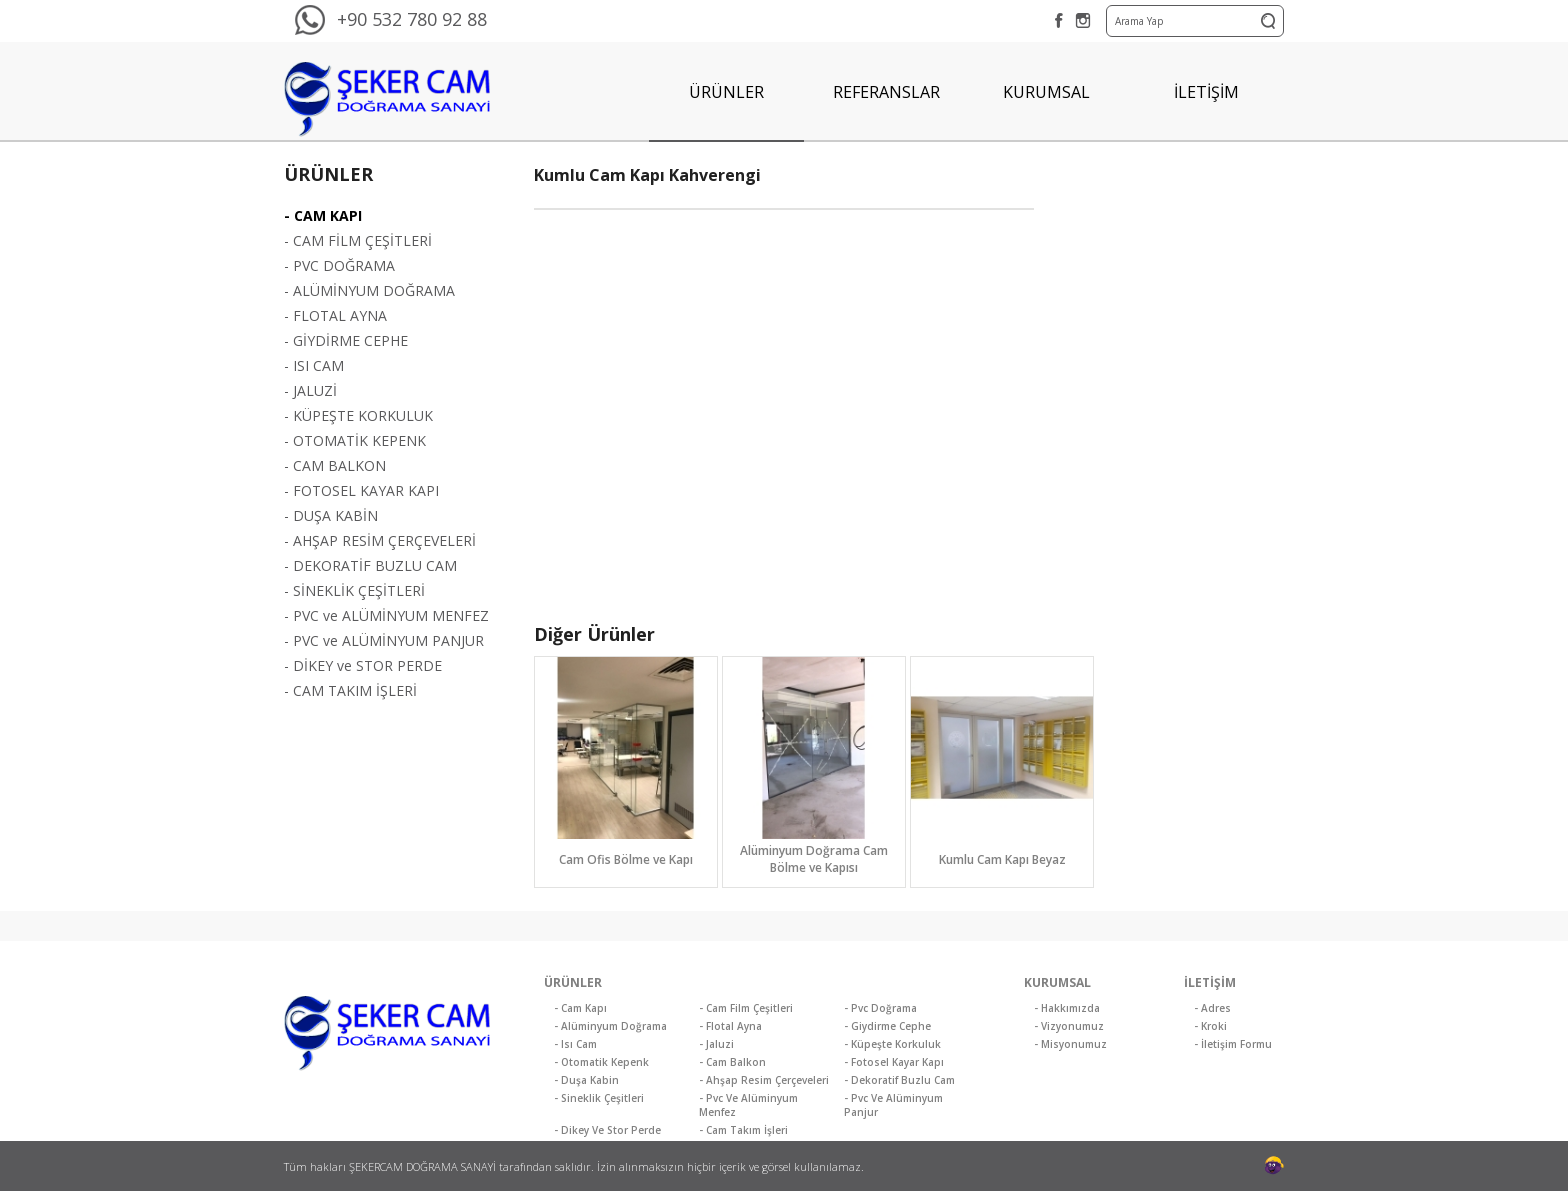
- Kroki (1210, 1026)
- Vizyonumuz (1069, 1026)
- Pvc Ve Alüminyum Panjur (893, 1105)
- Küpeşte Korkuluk (892, 1044)
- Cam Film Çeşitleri (746, 1008)
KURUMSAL (1046, 92)
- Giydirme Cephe (887, 1026)
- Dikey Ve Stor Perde (607, 1130)
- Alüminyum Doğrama (610, 1026)
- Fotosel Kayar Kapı (894, 1062)
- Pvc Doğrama (880, 1008)
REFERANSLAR (886, 92)
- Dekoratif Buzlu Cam (899, 1080)
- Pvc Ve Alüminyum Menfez (748, 1105)
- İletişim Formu (1233, 1044)
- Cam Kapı (580, 1008)
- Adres (1212, 1008)
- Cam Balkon (732, 1062)
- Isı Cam (575, 1044)
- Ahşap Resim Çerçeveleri (764, 1080)
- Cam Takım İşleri (743, 1130)
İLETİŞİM (1206, 92)
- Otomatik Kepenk (601, 1062)
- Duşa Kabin (586, 1080)
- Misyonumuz (1070, 1044)
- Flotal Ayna (730, 1026)
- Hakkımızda (1067, 1008)
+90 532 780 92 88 (412, 19)
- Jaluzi (716, 1044)
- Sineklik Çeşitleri (599, 1098)
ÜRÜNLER (726, 92)
